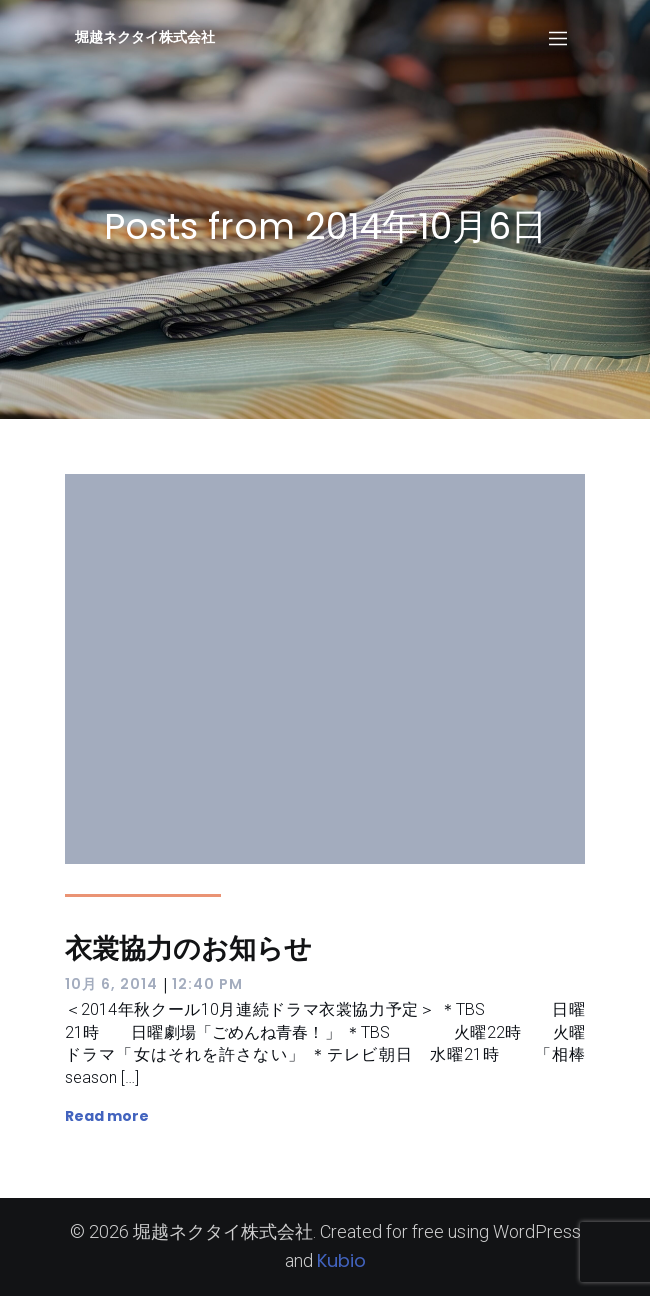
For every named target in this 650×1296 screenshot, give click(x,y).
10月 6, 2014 (111, 984)
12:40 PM (207, 984)
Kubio (341, 1260)
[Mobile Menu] (558, 37)
